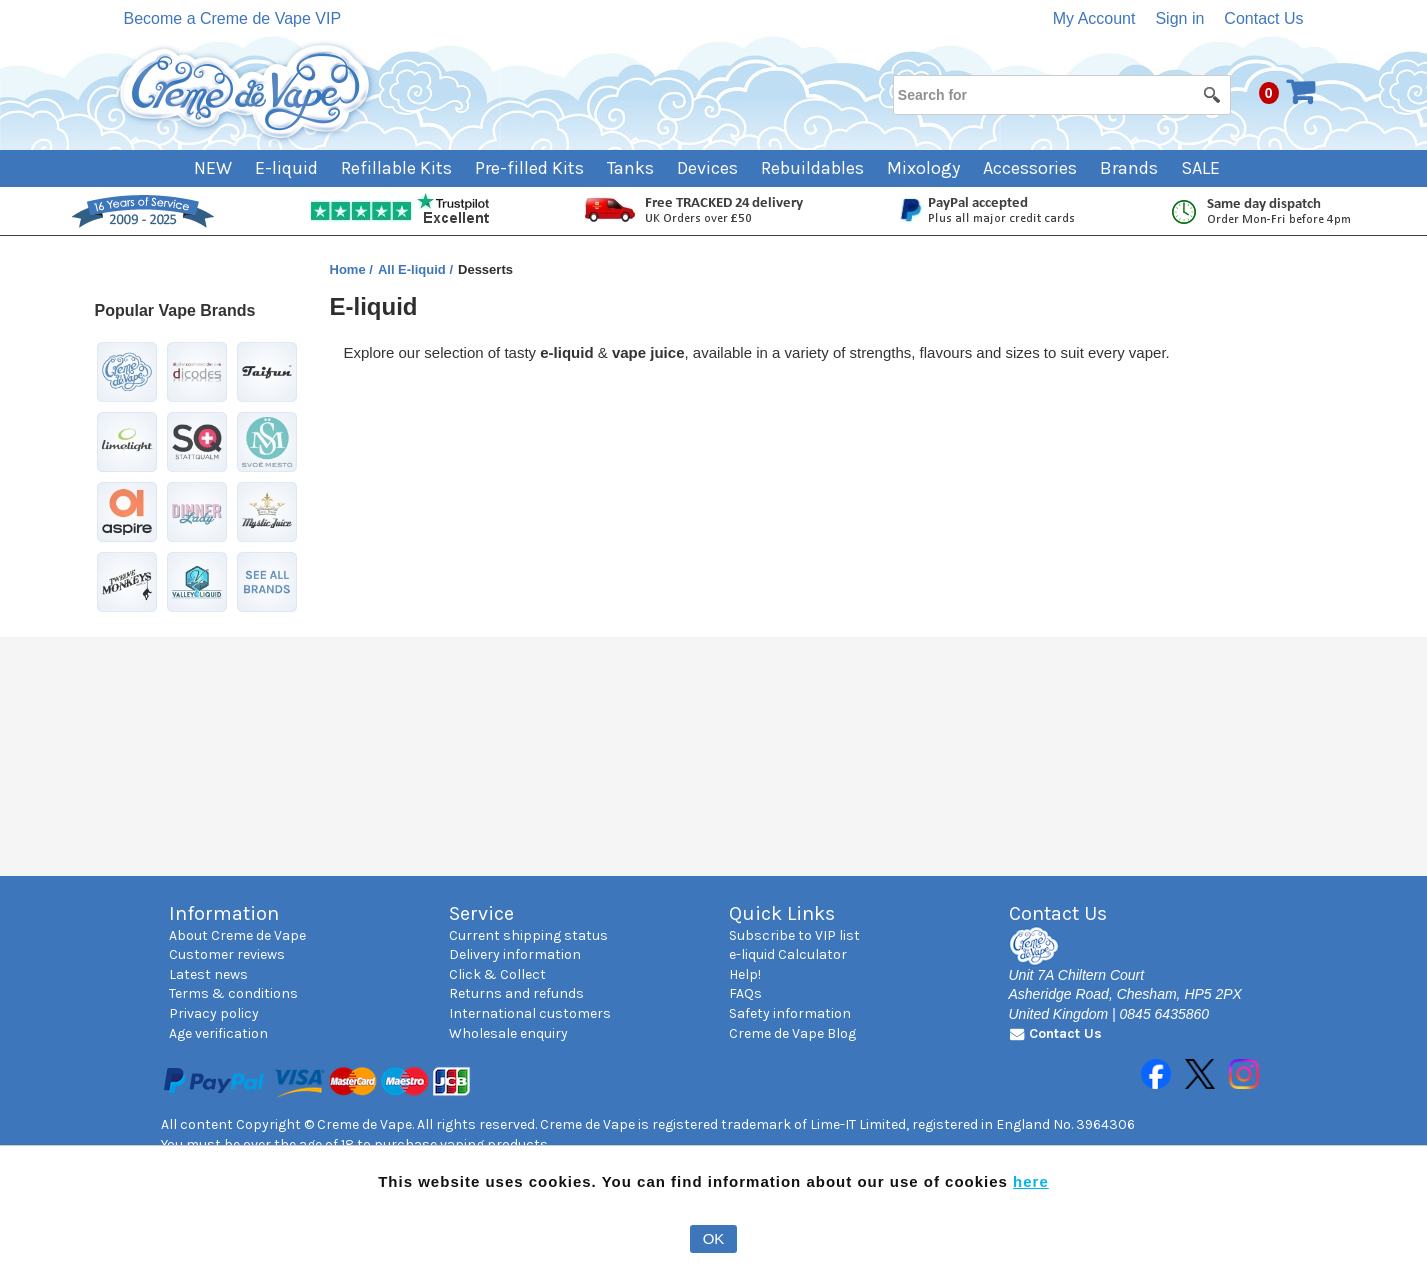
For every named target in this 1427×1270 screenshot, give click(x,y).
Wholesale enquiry (508, 1033)
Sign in (1179, 18)
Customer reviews (227, 954)
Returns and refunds (516, 993)
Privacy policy (214, 1013)
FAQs (745, 993)
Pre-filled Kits (529, 168)
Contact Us (1263, 18)
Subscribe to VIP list (794, 935)
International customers (530, 1013)
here (1031, 1181)
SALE (1200, 168)
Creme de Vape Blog (792, 1033)
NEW (213, 168)
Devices (707, 168)
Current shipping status (528, 935)
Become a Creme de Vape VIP (233, 18)
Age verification (218, 1033)
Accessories (1030, 168)
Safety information (790, 1013)
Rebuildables (812, 168)
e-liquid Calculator (788, 954)
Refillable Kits (396, 168)
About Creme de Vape (237, 935)
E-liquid (286, 168)
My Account (1094, 18)
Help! (745, 974)
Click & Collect (497, 974)
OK (714, 1238)
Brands (1129, 168)
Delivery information (515, 954)
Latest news (208, 974)
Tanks (630, 168)
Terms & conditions (233, 993)
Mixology (923, 168)
